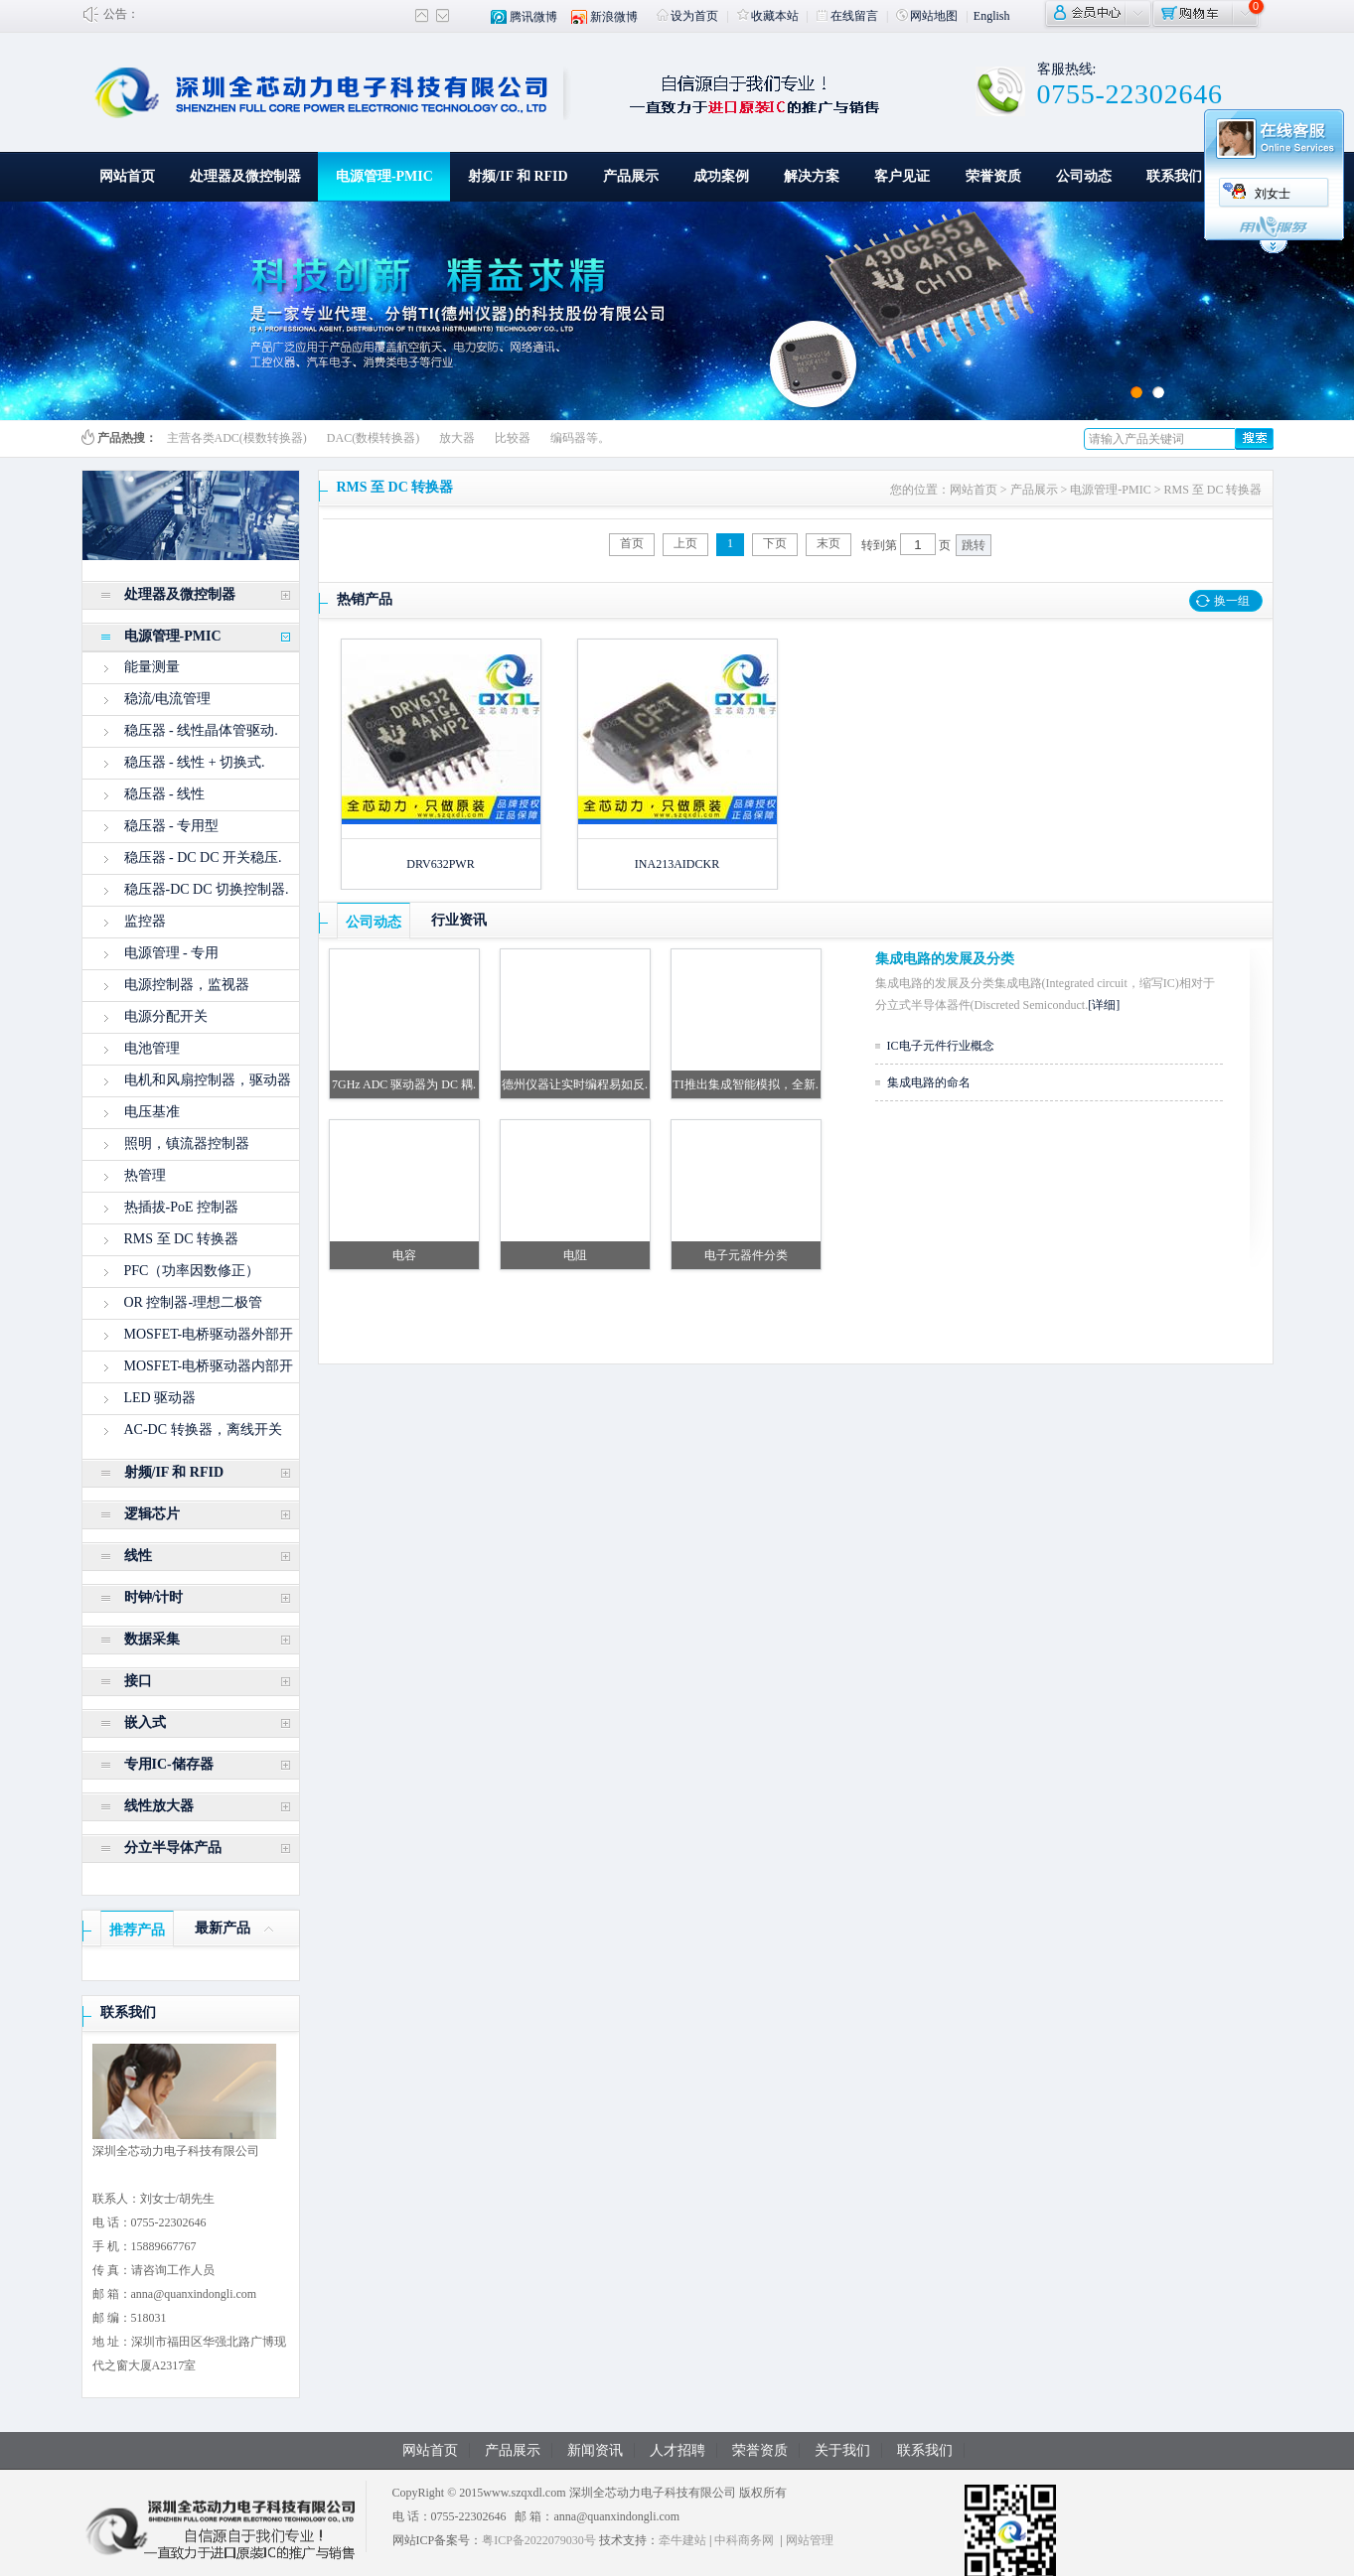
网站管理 (809, 2540)
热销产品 (364, 599)
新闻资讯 (595, 2450)
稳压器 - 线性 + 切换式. (194, 762)
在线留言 (847, 16)
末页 (828, 543)
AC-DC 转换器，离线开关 (203, 1429)
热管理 (145, 1175)
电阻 (575, 1255)
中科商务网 (744, 2540)
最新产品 (222, 1928)
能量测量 (152, 666)
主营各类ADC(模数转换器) (237, 438)
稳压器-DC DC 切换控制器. (206, 889)
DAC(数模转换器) (373, 438)
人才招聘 (677, 2450)
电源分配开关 (166, 1016)
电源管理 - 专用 (172, 952)
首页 (632, 543)
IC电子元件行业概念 (940, 1046)
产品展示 (631, 176)
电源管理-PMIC (384, 176)
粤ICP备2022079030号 (539, 2540)
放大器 (457, 438)
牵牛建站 (682, 2540)
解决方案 (811, 176)
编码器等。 (580, 438)
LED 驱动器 (160, 1397)
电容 (404, 1255)
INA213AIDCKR (677, 864)
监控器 (145, 921)
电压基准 (152, 1111)
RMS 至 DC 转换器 (181, 1238)
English (992, 16)
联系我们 (1174, 176)
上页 (685, 543)
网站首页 (127, 176)
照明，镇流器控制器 (186, 1143)
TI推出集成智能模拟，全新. (745, 1084)
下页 (775, 543)
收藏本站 (768, 16)
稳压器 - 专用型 (172, 825)
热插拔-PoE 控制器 (181, 1207)
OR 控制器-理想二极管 (193, 1302)
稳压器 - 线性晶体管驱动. (201, 730)
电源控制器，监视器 (186, 984)
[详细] (1104, 1005)
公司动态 (1084, 176)
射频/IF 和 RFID (518, 176)
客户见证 (902, 176)
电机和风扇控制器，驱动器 (207, 1080)
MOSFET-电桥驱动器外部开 (209, 1334)
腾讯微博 (533, 17)
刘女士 (1272, 194)
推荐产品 (137, 1930)
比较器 (512, 438)
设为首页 (687, 16)
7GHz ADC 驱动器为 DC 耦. (404, 1084)
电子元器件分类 (746, 1255)
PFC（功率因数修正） (192, 1270)
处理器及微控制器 (245, 176)
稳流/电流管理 (168, 698)
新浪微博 (614, 17)
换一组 (1232, 601)
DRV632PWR (440, 864)
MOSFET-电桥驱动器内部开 (209, 1366)
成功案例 (721, 176)
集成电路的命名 (929, 1082)
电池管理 (152, 1048)
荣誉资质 (993, 176)
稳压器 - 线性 (165, 794)
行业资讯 (459, 920)
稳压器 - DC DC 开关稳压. (203, 857)
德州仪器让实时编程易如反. (575, 1084)
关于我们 (842, 2450)
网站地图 (927, 16)
